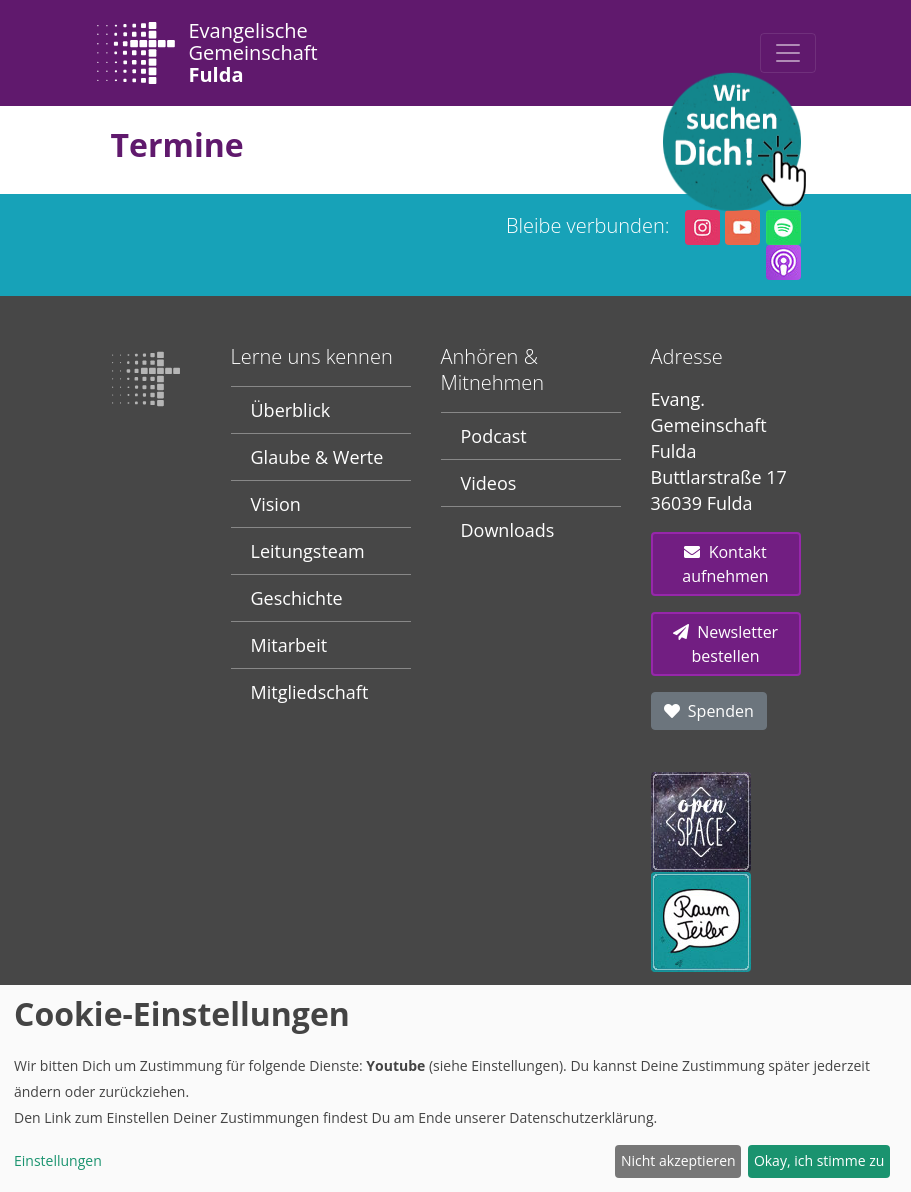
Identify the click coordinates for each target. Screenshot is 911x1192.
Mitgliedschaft (310, 692)
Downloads (508, 530)
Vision (276, 504)
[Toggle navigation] (788, 53)
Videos (489, 483)
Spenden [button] (709, 711)
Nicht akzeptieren (678, 1160)
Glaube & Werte (317, 457)
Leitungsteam (308, 551)
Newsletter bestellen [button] (725, 644)
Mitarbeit (289, 645)
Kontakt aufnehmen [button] (725, 564)
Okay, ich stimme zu (819, 1160)
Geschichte (297, 598)
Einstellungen (58, 1160)
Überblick (291, 410)
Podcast (494, 436)
